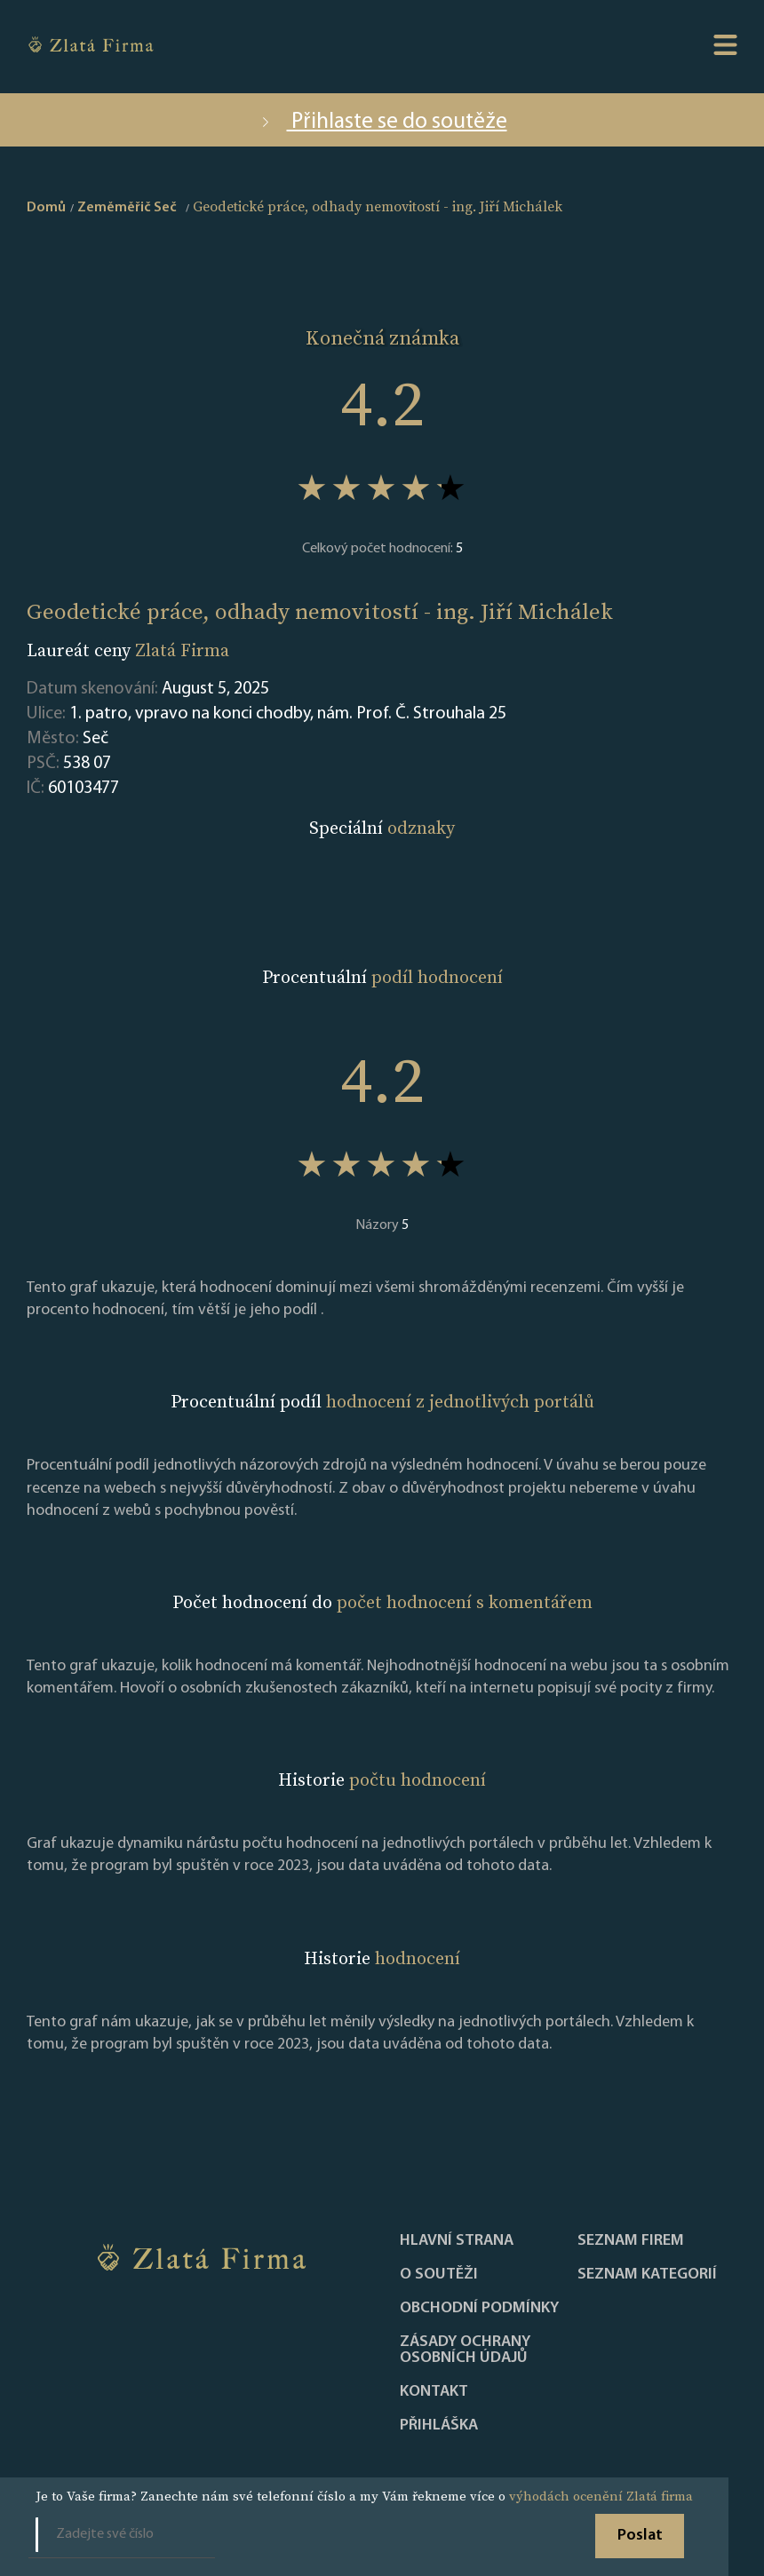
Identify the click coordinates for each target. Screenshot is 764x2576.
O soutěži (439, 2275)
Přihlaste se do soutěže (382, 122)
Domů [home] (46, 208)
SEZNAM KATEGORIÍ (647, 2275)
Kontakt (434, 2392)
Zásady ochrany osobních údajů (465, 2350)
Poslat (640, 2535)
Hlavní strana (456, 2241)
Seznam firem (630, 2241)
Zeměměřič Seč (127, 208)
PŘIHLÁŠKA (439, 2426)
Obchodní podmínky (479, 2309)
